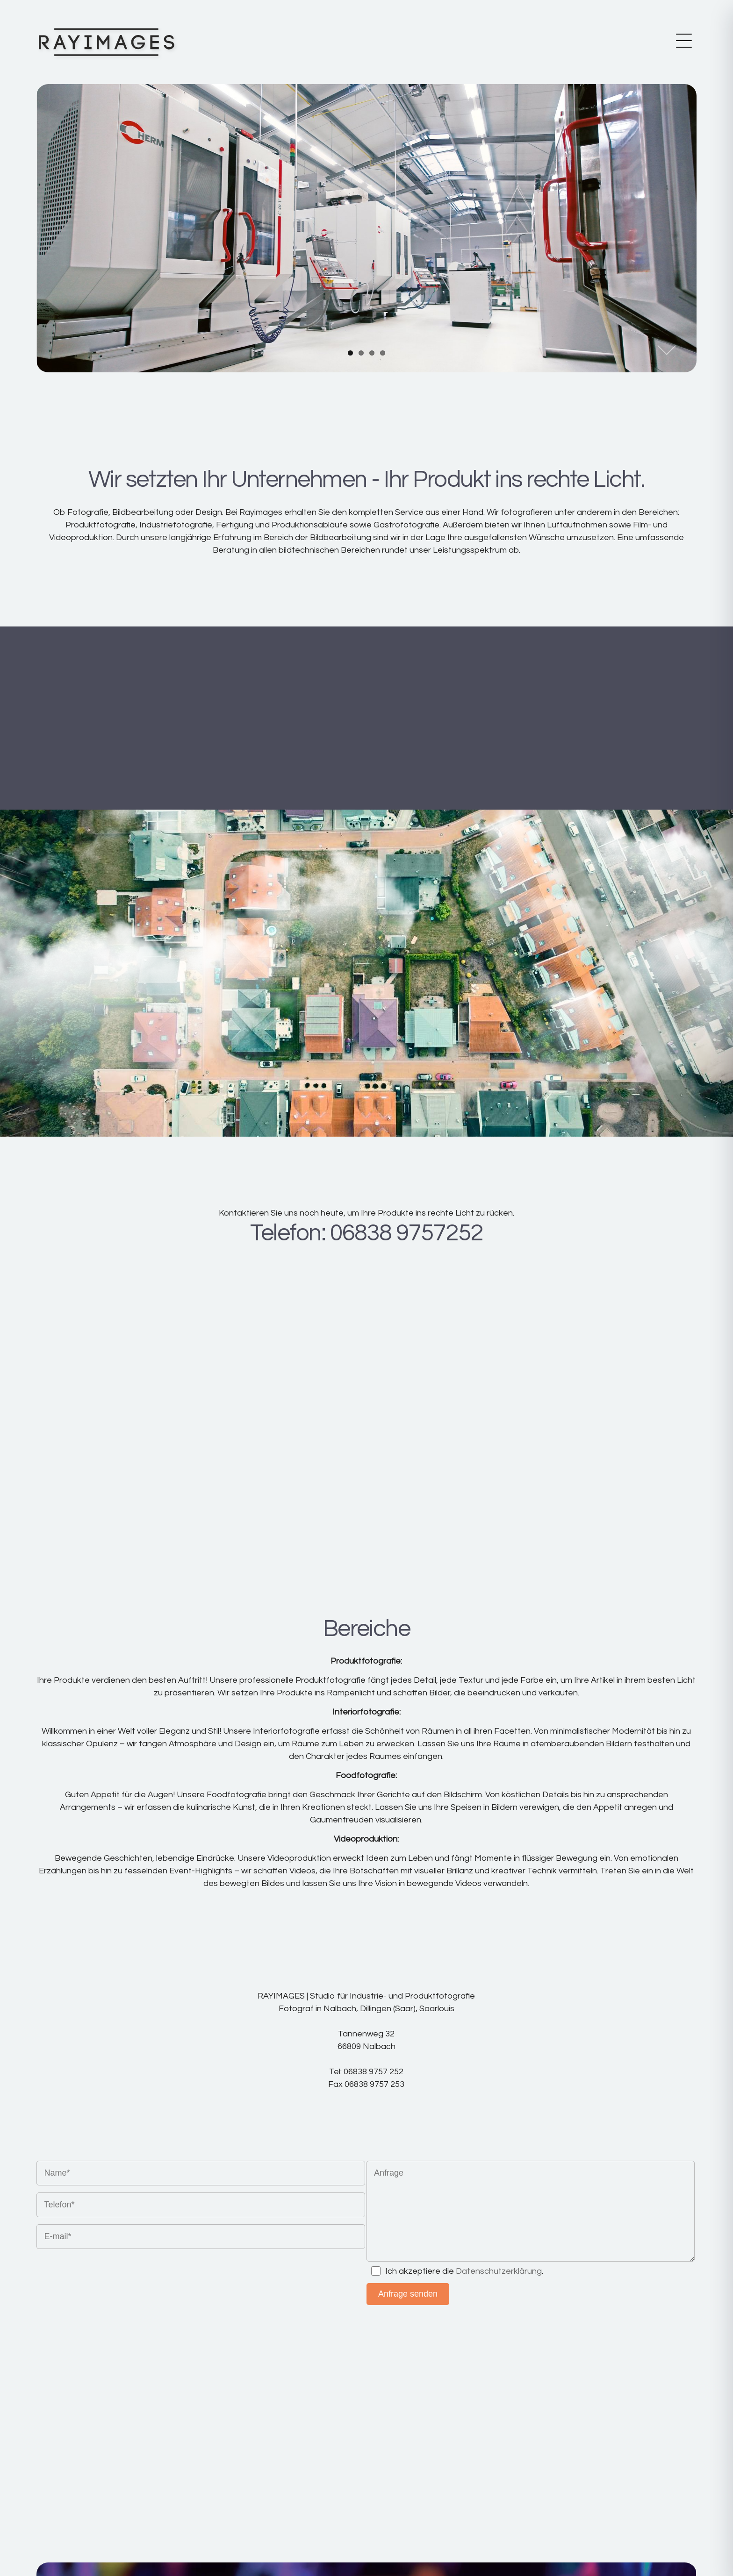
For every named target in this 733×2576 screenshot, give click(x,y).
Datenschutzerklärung (499, 2271)
